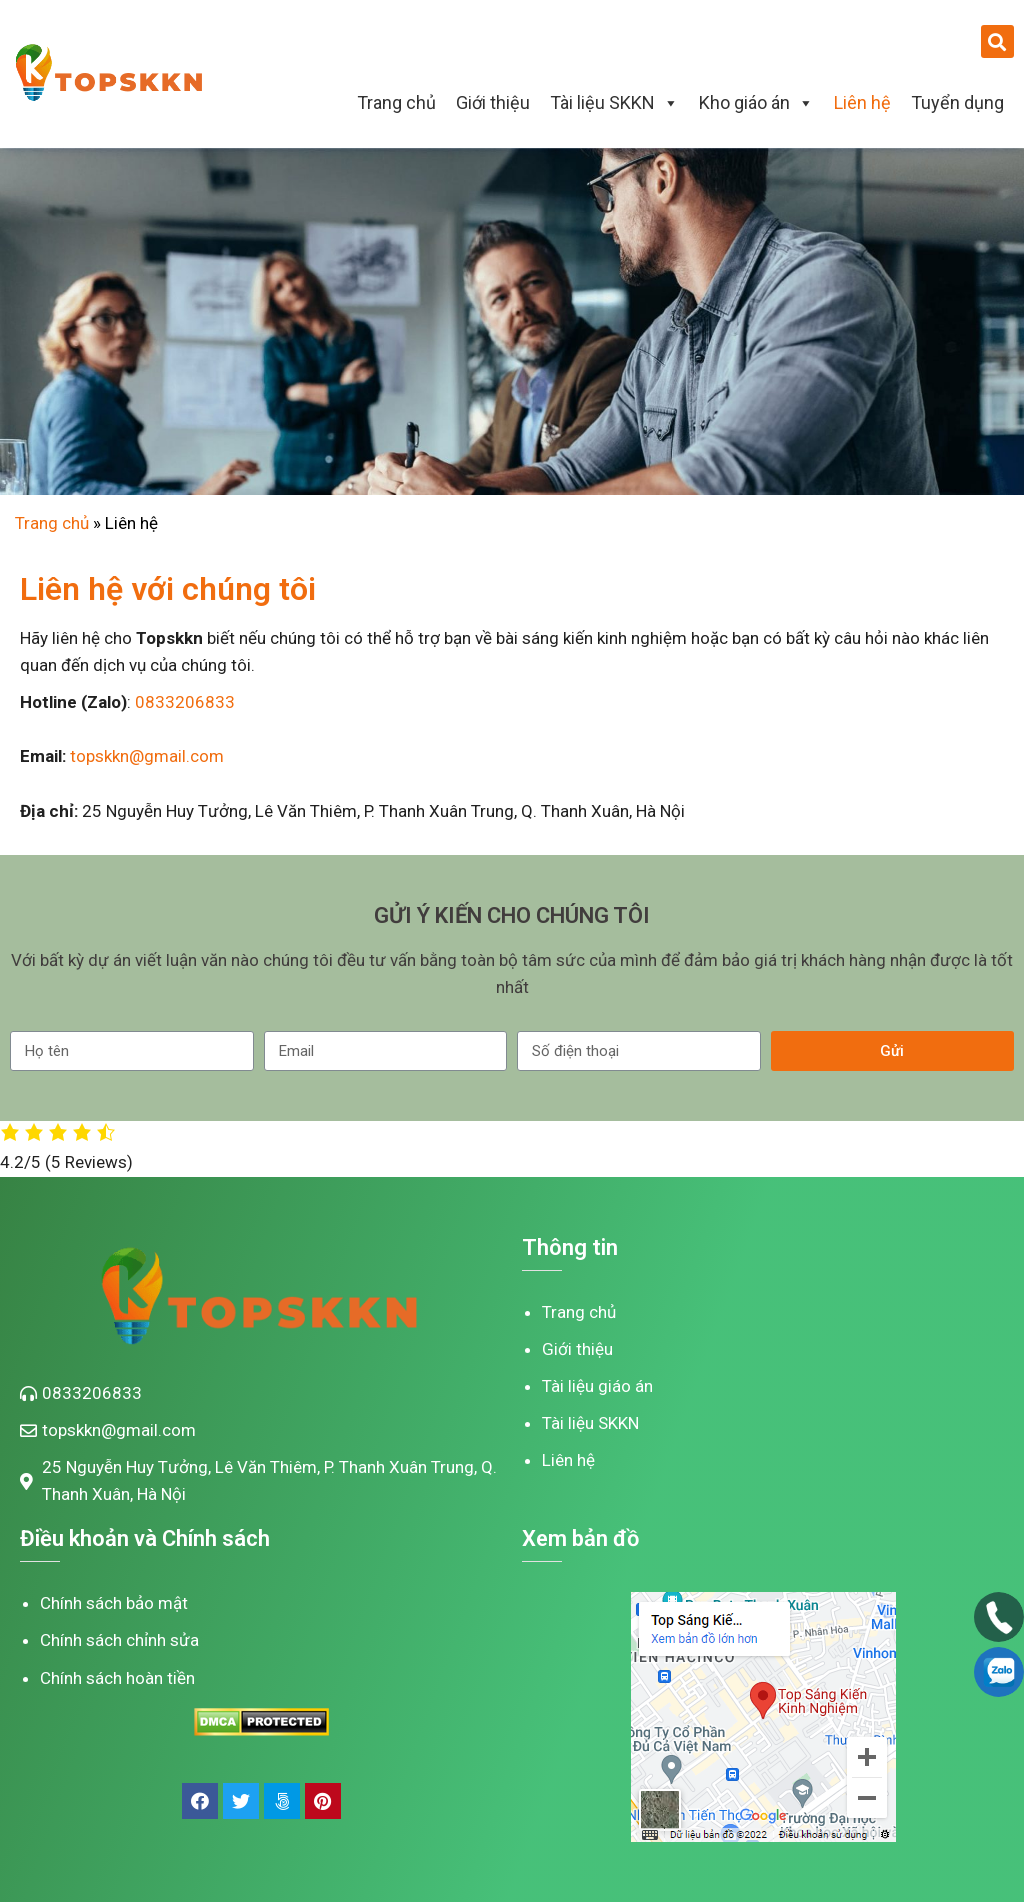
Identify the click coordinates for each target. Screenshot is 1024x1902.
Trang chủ (396, 102)
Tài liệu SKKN (614, 102)
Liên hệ (862, 102)
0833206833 (185, 702)
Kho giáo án (756, 102)
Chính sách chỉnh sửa (119, 1640)
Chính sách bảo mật (114, 1603)
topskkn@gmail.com (147, 756)
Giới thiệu (493, 102)
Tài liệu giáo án (597, 1386)
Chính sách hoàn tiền (117, 1678)
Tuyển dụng (957, 102)
